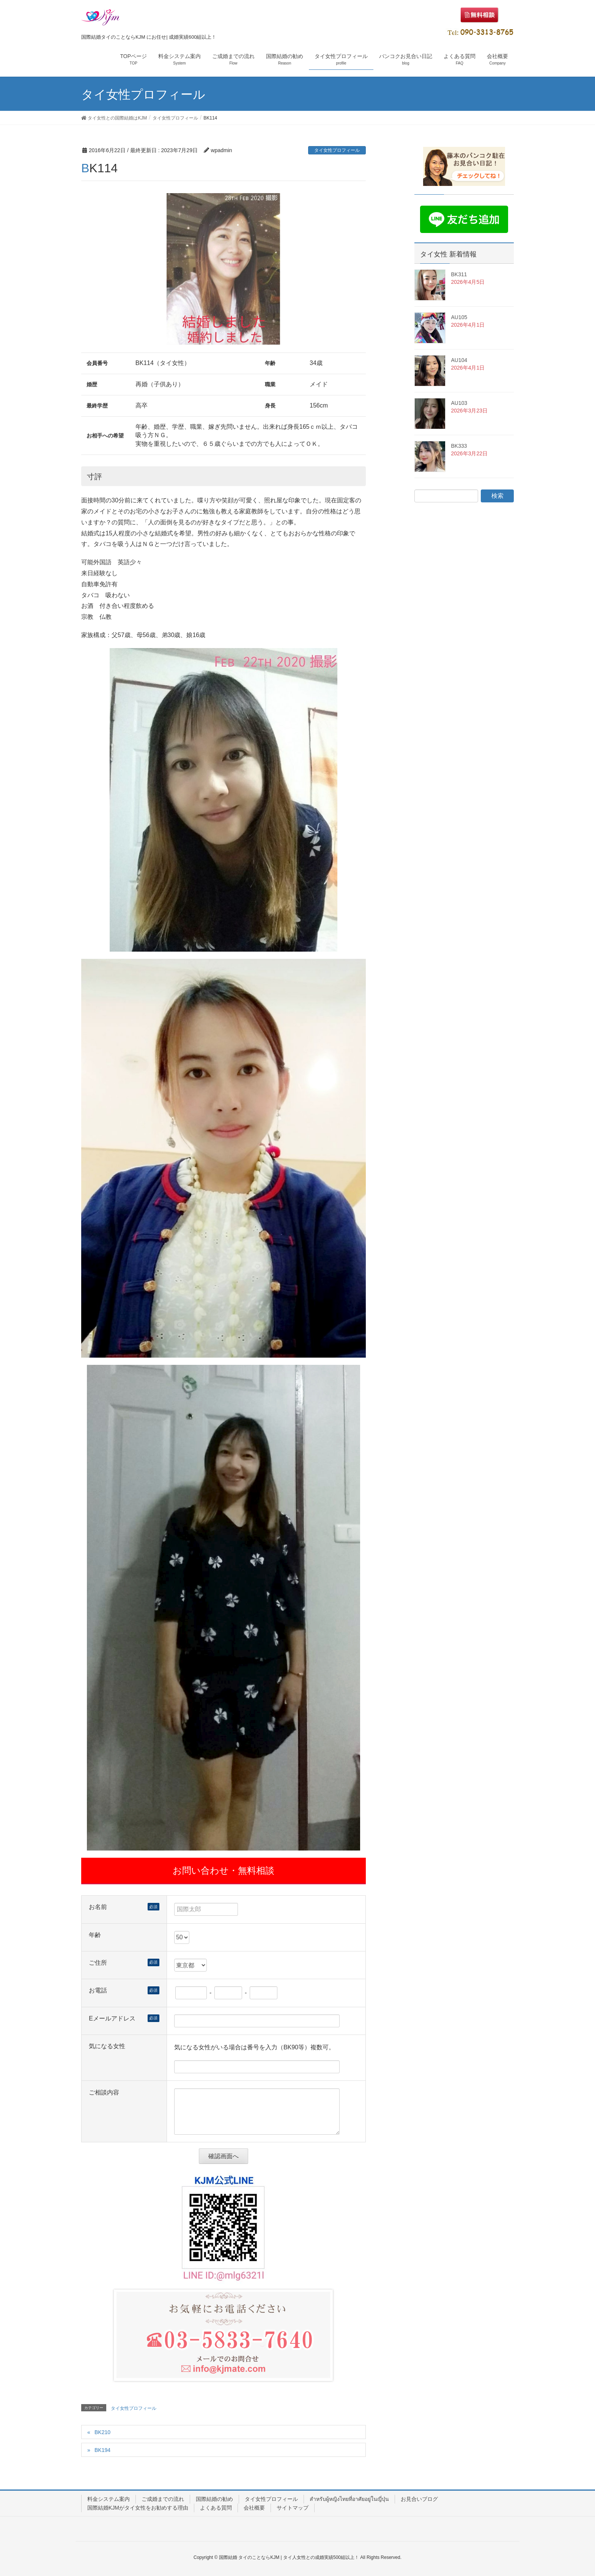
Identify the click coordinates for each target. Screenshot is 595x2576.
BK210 (102, 2432)
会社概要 (254, 2508)
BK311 (459, 274)
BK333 (459, 446)
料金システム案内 (108, 2499)
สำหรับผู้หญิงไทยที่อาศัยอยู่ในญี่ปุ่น (349, 2499)
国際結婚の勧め (214, 2499)
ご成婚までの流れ (163, 2499)
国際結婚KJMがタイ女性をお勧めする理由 (137, 2508)
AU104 (459, 360)
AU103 (459, 403)
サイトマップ (293, 2508)
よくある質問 (216, 2508)
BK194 (102, 2450)
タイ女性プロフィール (337, 150)
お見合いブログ (419, 2499)
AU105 (459, 317)
